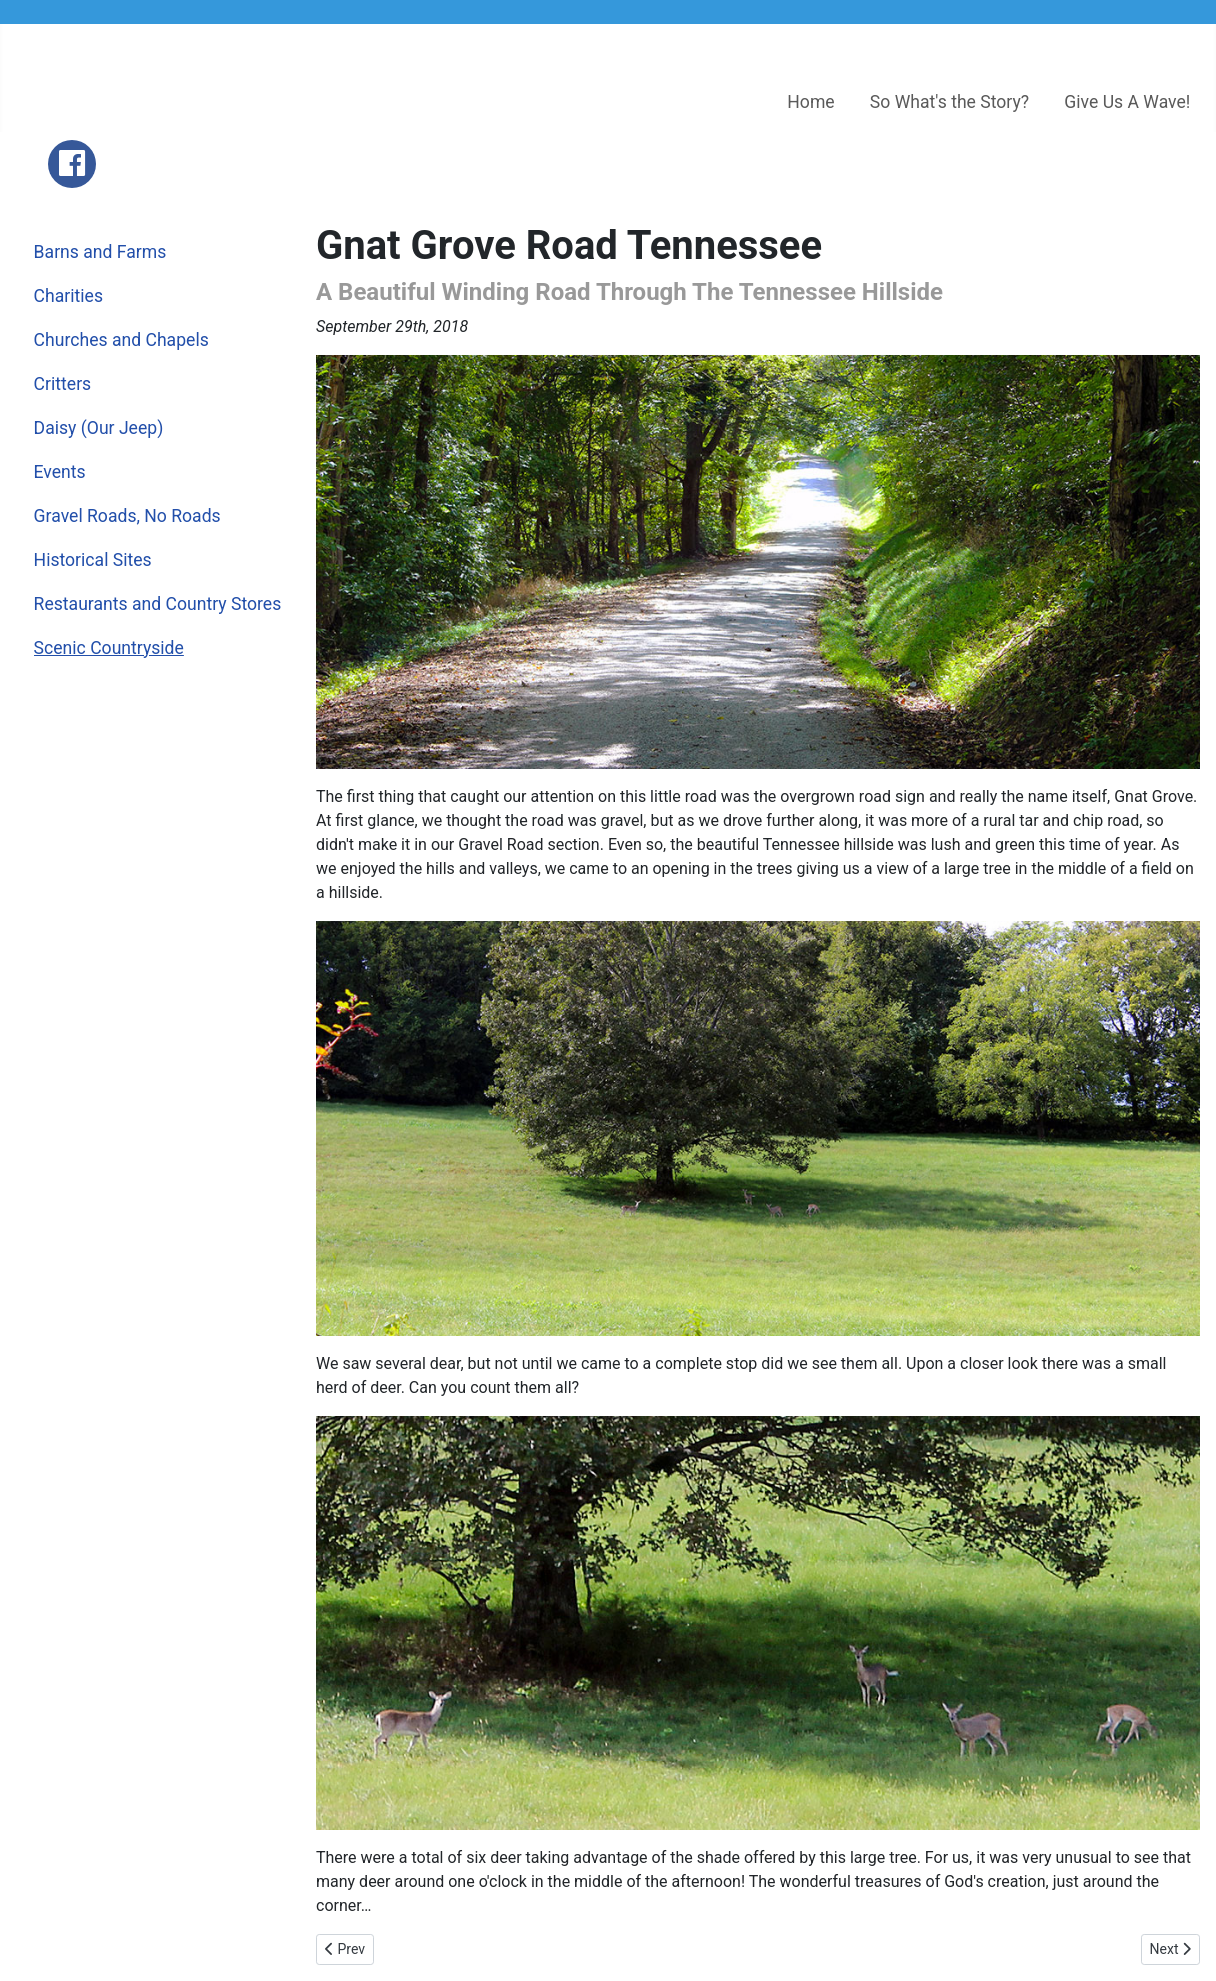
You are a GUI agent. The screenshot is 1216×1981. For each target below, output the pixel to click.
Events (60, 472)
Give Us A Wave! (1127, 102)
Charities (68, 296)
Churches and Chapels (121, 340)
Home (810, 102)
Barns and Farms (100, 252)
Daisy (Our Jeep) (99, 428)
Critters (63, 384)
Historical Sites (93, 560)
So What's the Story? (949, 102)
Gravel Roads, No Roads (127, 516)
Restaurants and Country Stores (158, 604)
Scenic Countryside (109, 648)
